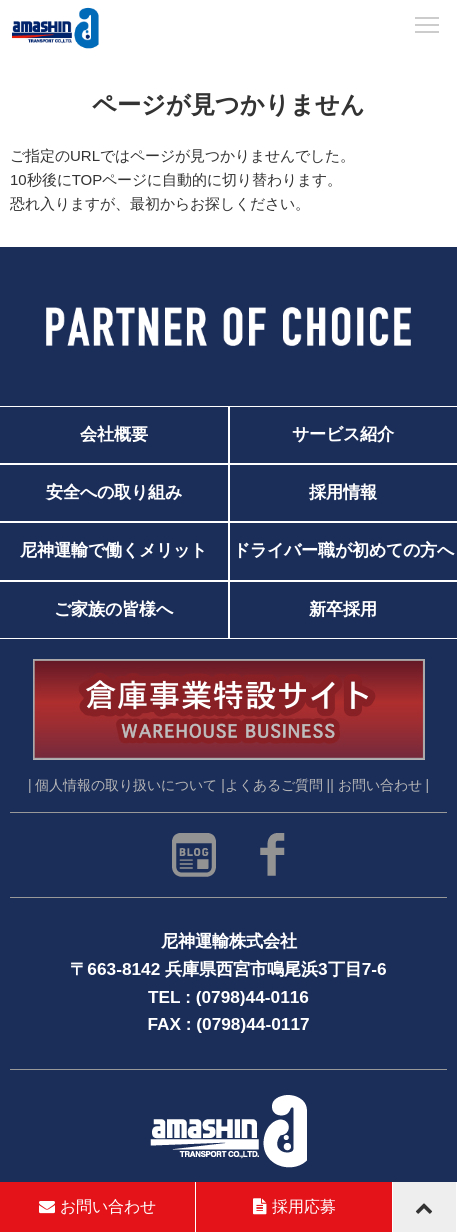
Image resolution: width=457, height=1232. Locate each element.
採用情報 (343, 492)
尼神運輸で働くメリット (113, 550)
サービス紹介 (343, 434)
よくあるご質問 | (277, 785)
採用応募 (294, 1206)
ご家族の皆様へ (113, 609)
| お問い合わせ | (379, 785)
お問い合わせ (97, 1206)
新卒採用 (343, 609)
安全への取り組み (114, 492)
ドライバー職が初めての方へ (343, 550)
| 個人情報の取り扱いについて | (126, 785)
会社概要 (114, 434)
